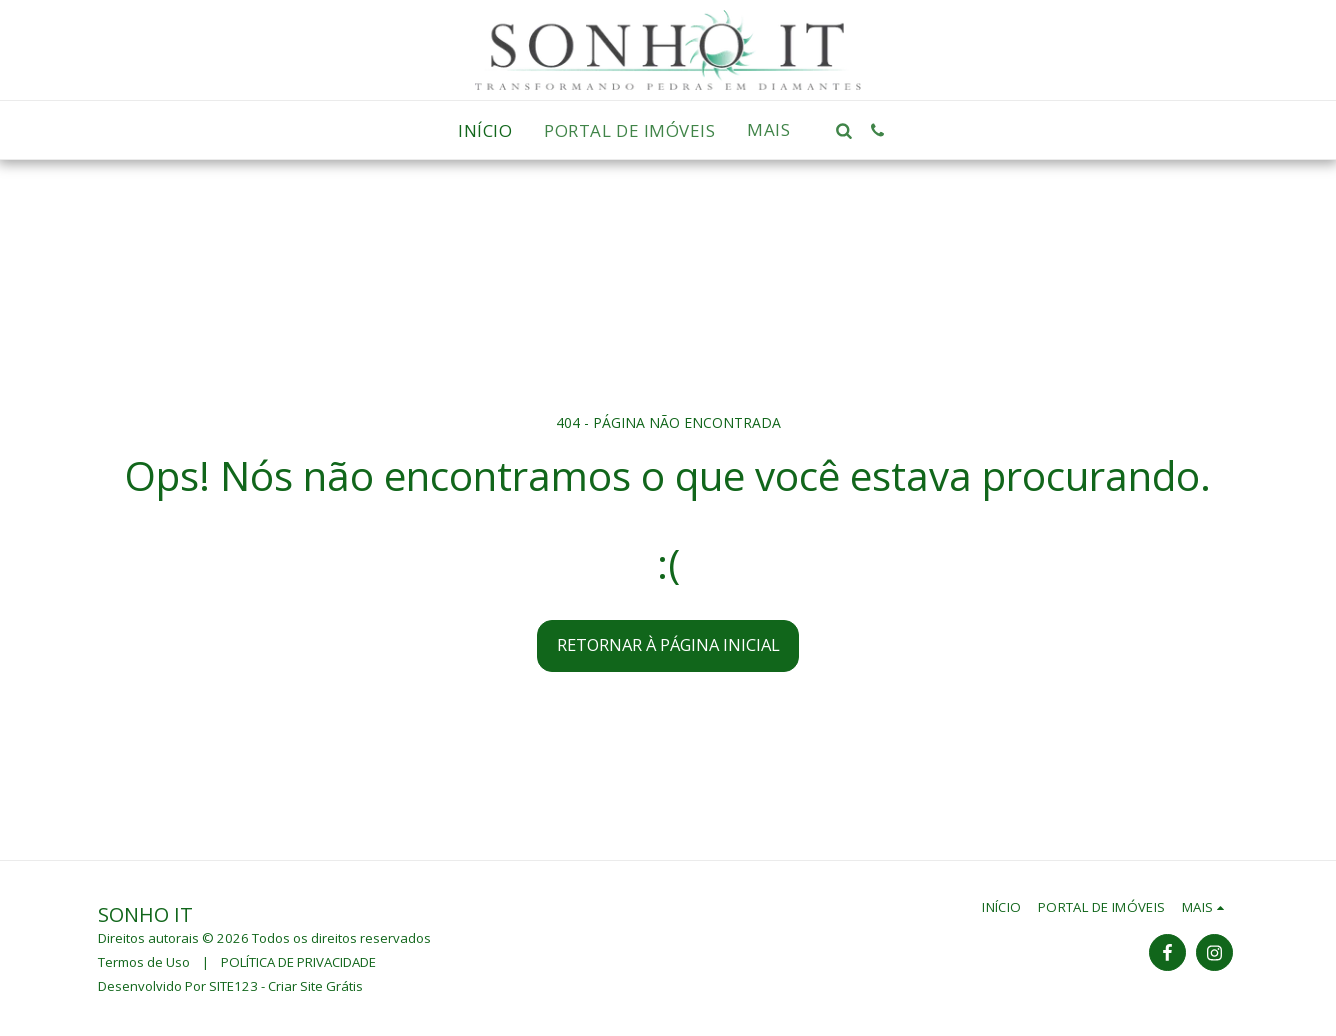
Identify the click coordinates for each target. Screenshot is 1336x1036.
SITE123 (233, 986)
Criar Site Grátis (315, 986)
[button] (844, 130)
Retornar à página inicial (668, 644)
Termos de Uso (144, 962)
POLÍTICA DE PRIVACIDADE (298, 962)
